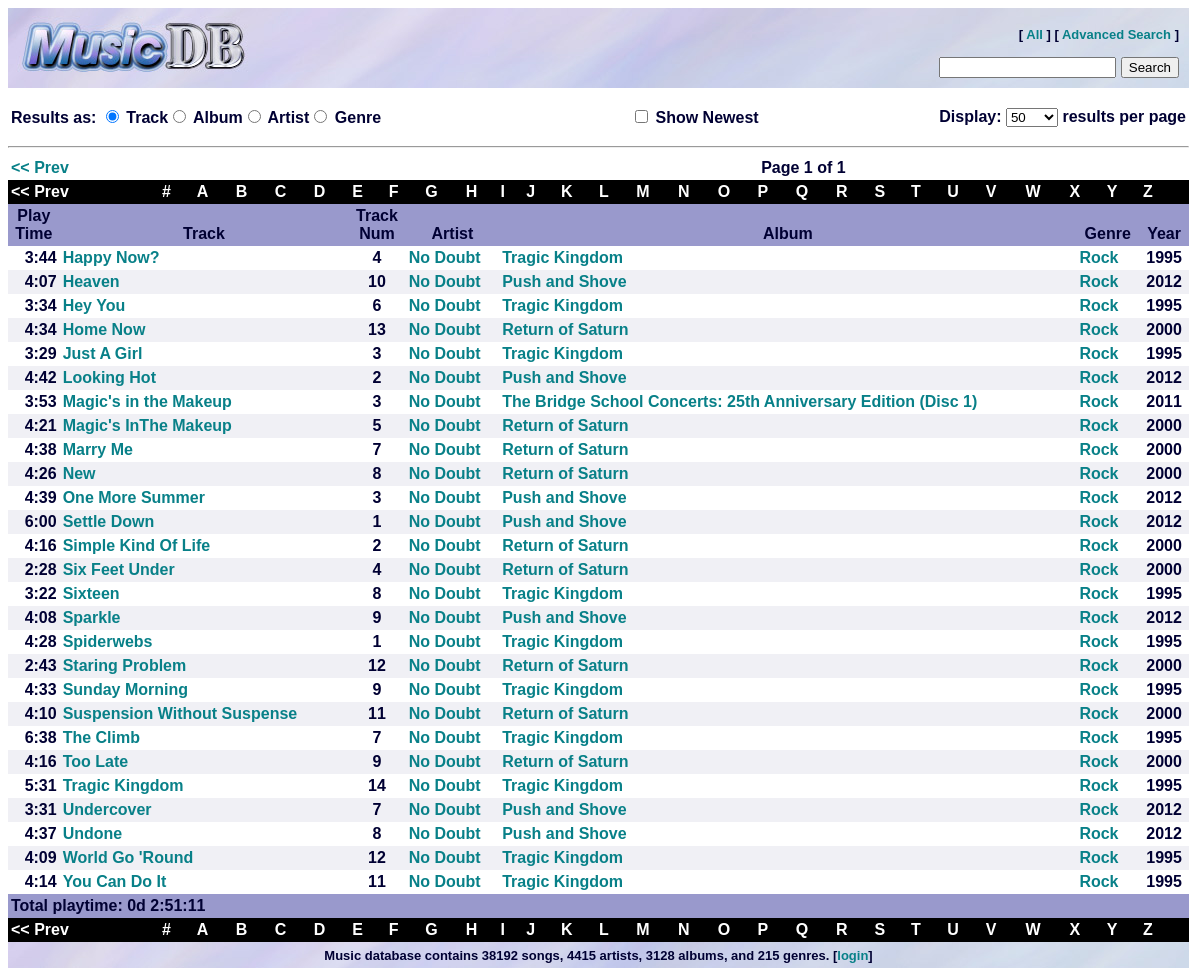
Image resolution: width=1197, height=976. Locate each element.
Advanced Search (1116, 34)
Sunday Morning (125, 689)
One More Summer (134, 497)
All (1034, 34)
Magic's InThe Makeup (147, 425)
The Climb (101, 737)
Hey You (94, 305)
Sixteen (91, 593)
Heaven (91, 281)
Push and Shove (564, 281)
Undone (93, 833)
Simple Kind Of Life (137, 545)
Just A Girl (103, 353)
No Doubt (445, 257)
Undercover (107, 809)
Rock (1098, 257)
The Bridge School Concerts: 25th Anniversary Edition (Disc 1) (739, 401)
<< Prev (40, 167)
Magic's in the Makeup (147, 401)
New (79, 473)
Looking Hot (109, 377)
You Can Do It (115, 881)
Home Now (104, 329)
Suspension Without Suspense (180, 713)
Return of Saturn (565, 329)
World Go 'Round (128, 857)
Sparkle (92, 617)
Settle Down (109, 521)
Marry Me (98, 449)
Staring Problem (125, 665)
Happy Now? (111, 257)
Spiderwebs (108, 641)
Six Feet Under (119, 569)
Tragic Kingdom (562, 257)
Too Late (95, 761)
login (852, 955)
